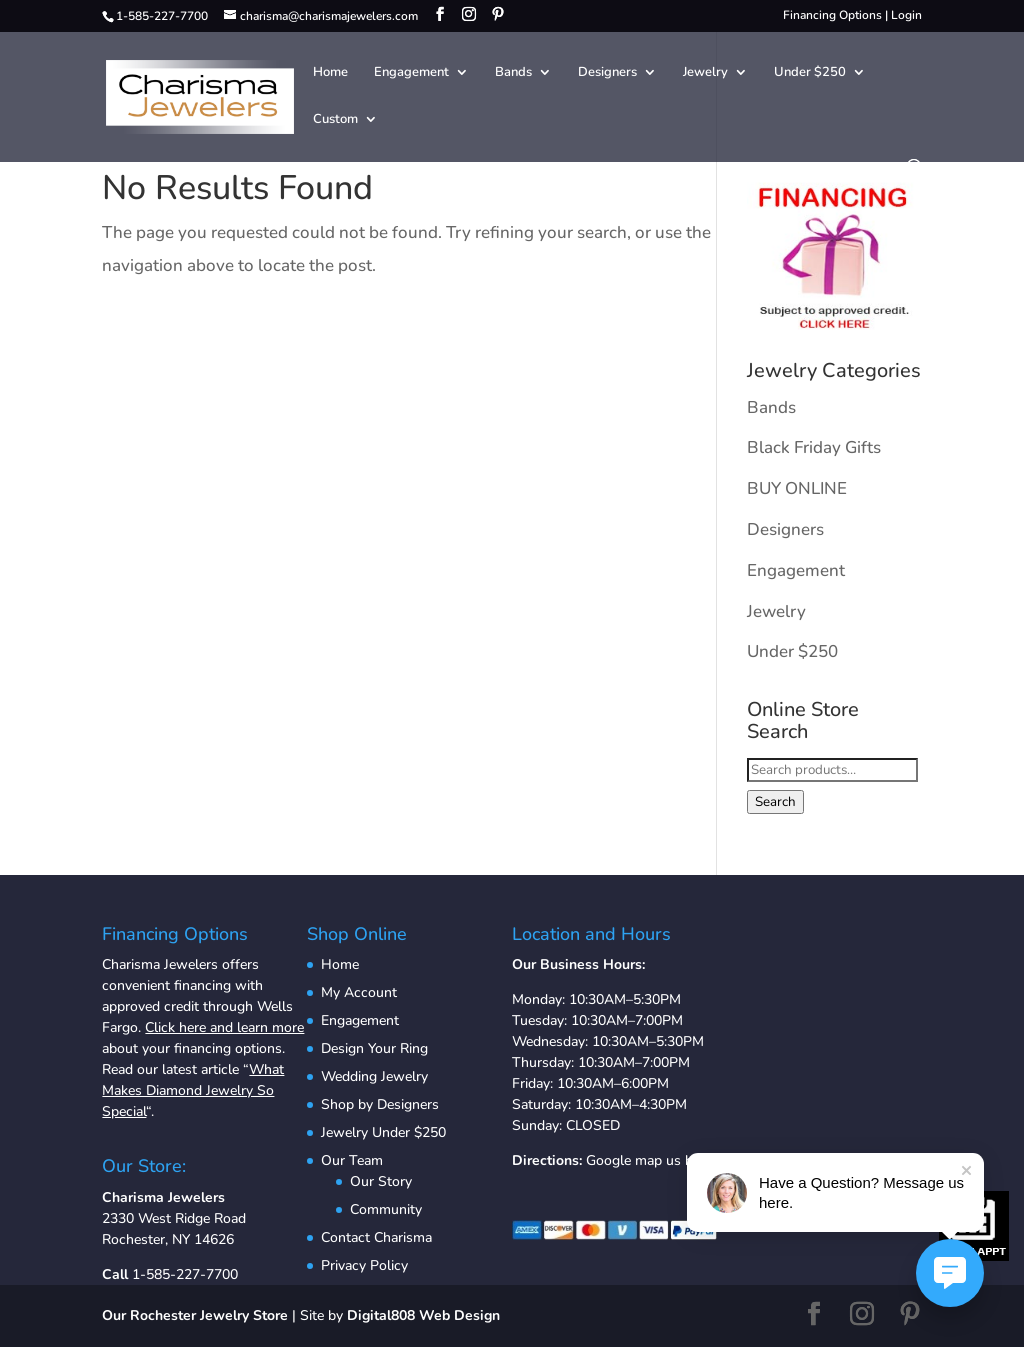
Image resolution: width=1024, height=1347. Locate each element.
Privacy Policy (364, 1265)
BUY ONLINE (797, 488)
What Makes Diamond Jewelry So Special (193, 1090)
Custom (335, 120)
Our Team (352, 1160)
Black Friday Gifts (814, 447)
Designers (607, 73)
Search (775, 802)
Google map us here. (650, 1160)
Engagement (411, 73)
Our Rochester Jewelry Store (195, 1315)
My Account (359, 992)
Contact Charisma (376, 1237)
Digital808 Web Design (423, 1315)
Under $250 (810, 73)
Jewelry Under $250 (383, 1132)
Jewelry (705, 73)
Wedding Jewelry (374, 1076)
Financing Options (832, 15)
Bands (513, 73)
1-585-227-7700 (185, 1274)
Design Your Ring (374, 1048)
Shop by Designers (380, 1104)
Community (386, 1209)
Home (330, 73)
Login (906, 15)
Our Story (381, 1181)
